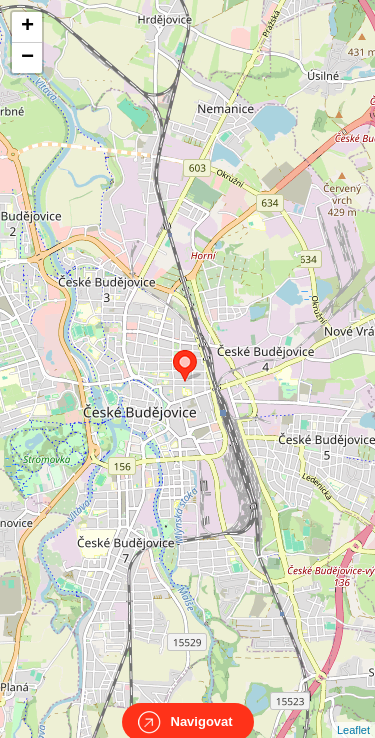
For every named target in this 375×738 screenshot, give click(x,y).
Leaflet (353, 712)
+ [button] (27, 27)
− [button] (27, 58)
